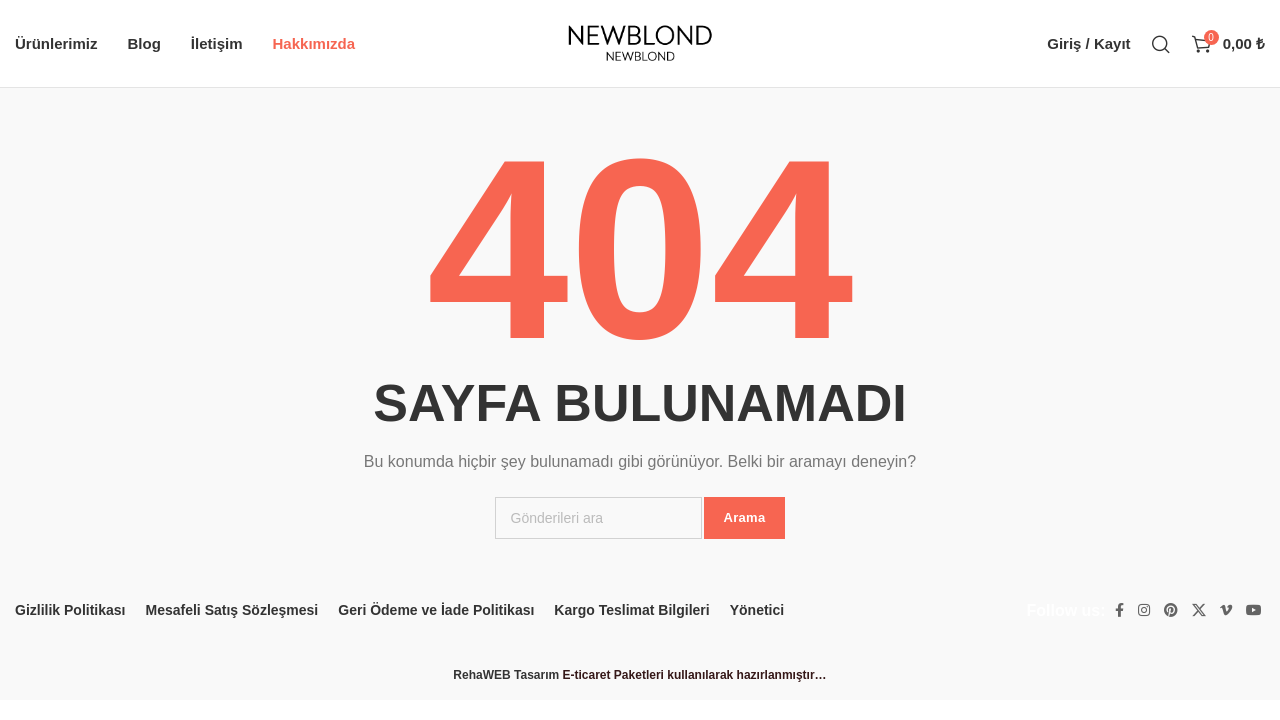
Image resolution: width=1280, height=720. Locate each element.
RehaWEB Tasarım (506, 675)
